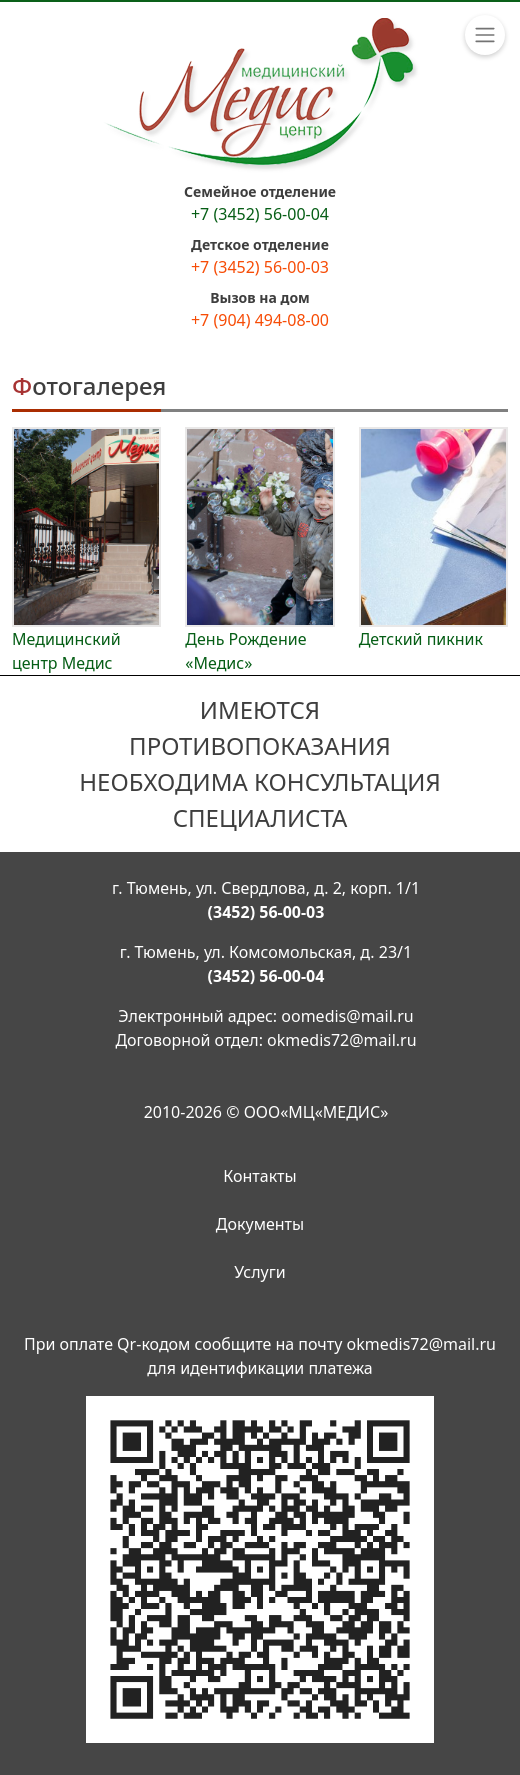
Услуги (259, 1272)
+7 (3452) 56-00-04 (260, 214)
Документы (260, 1224)
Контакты (259, 1176)
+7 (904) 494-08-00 (260, 320)
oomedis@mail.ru (347, 1016)
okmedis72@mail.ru (342, 1040)
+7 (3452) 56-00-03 (260, 267)
